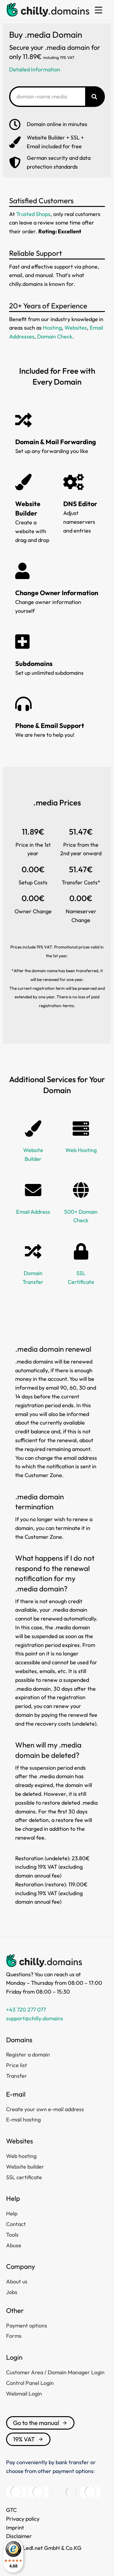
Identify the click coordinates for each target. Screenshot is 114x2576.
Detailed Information (34, 69)
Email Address (33, 1211)
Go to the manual (40, 2423)
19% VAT (28, 2439)
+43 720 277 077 (26, 2009)
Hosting (52, 327)
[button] (98, 10)
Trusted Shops (33, 214)
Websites (75, 327)
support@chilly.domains (34, 2018)
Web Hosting (81, 1150)
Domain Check (54, 336)
